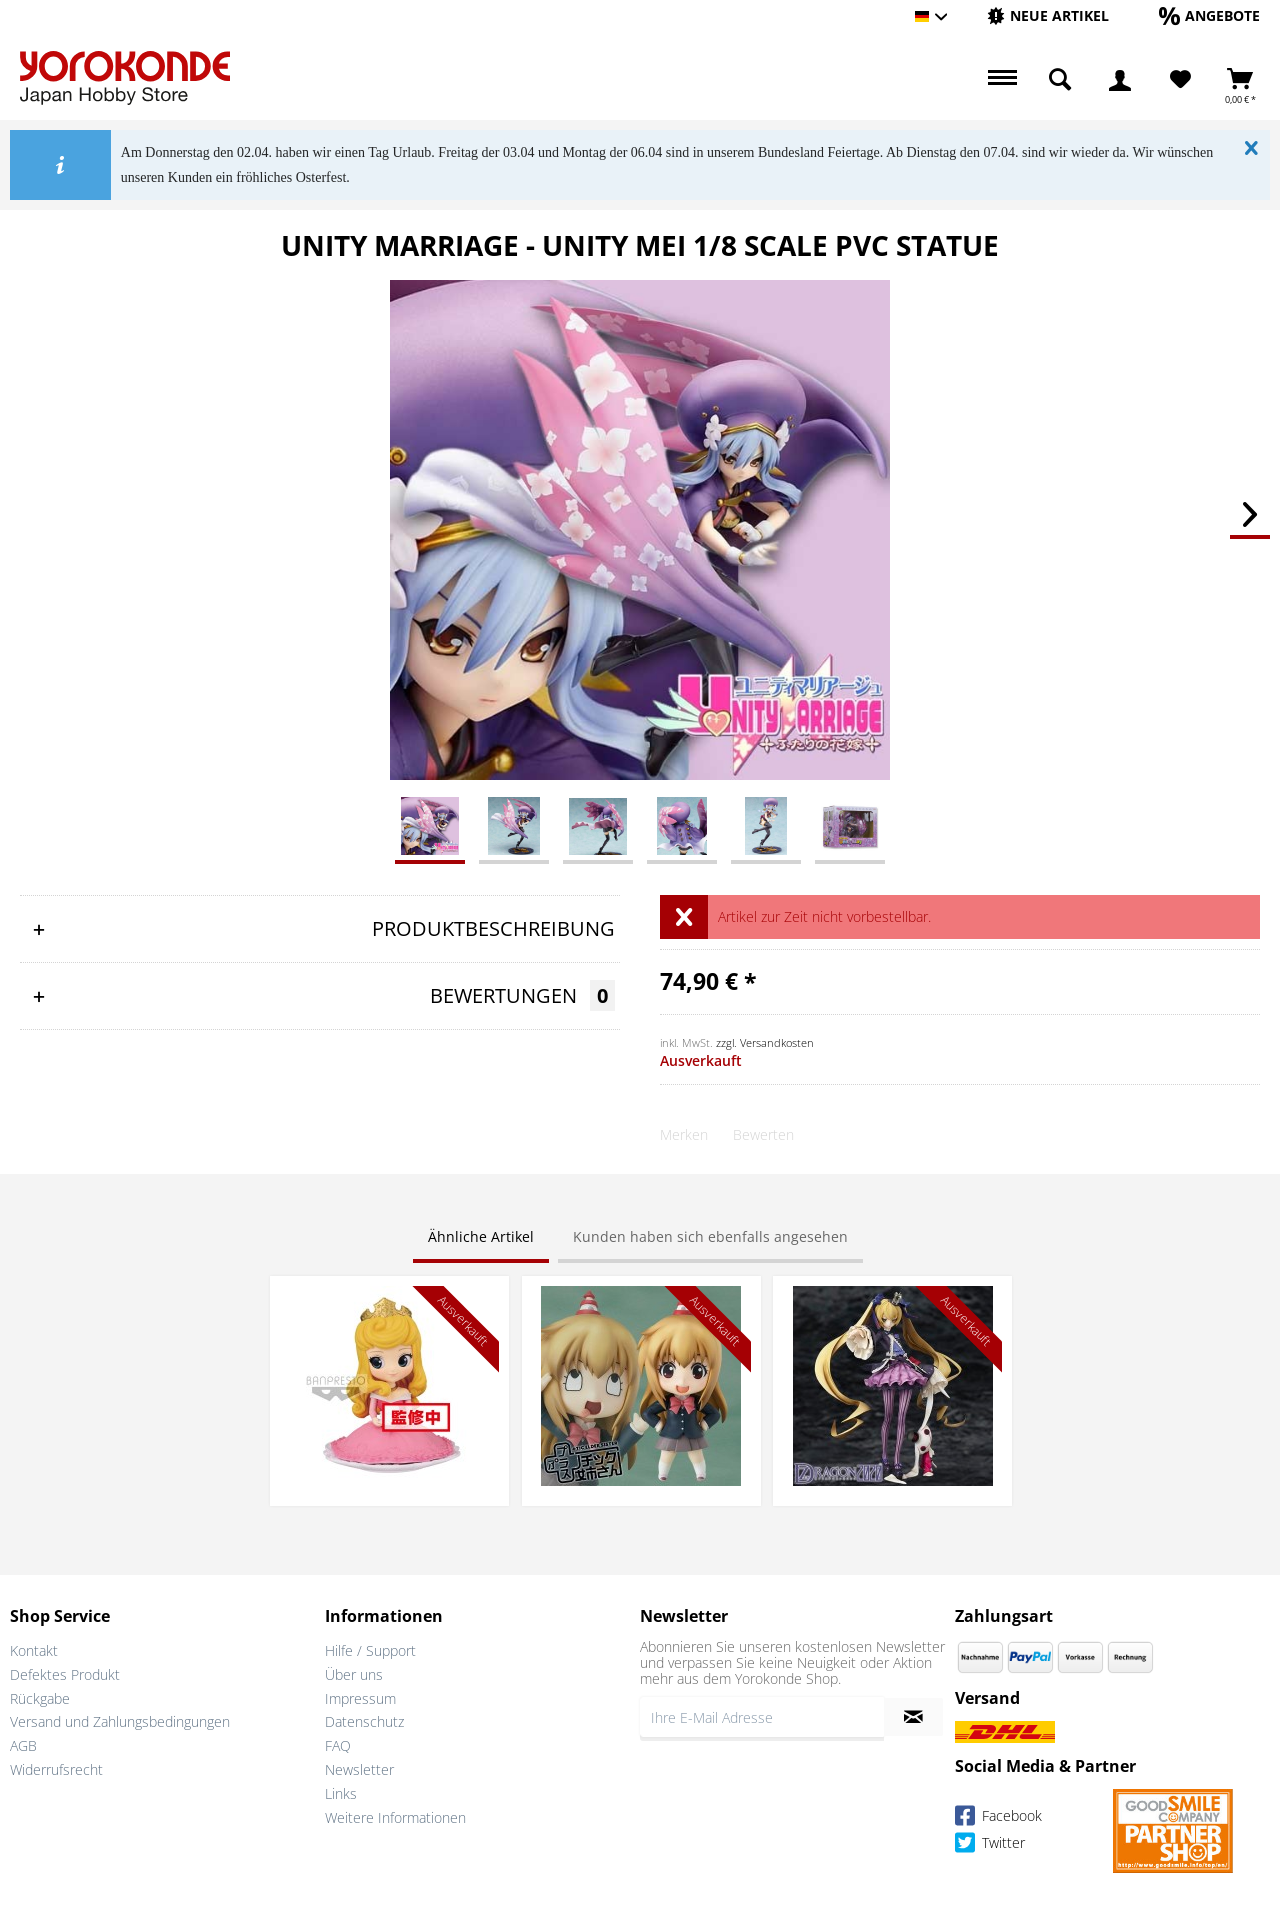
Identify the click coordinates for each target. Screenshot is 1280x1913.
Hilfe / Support (370, 1650)
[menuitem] (1048, 16)
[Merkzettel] (1180, 80)
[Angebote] (1209, 15)
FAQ (338, 1745)
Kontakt (34, 1650)
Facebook (998, 1818)
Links (341, 1793)
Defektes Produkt (65, 1674)
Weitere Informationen (395, 1817)
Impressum (360, 1698)
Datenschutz (364, 1721)
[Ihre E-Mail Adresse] (762, 1717)
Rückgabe (40, 1698)
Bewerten (763, 1134)
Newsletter (359, 1769)
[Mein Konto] (1120, 80)
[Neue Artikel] (1048, 15)
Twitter (990, 1845)
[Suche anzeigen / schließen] (1060, 80)
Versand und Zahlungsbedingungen (120, 1721)
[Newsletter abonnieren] (913, 1717)
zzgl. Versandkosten (765, 1042)
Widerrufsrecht (56, 1769)
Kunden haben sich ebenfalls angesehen (710, 1236)
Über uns (354, 1674)
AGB (23, 1745)
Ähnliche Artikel (481, 1236)
